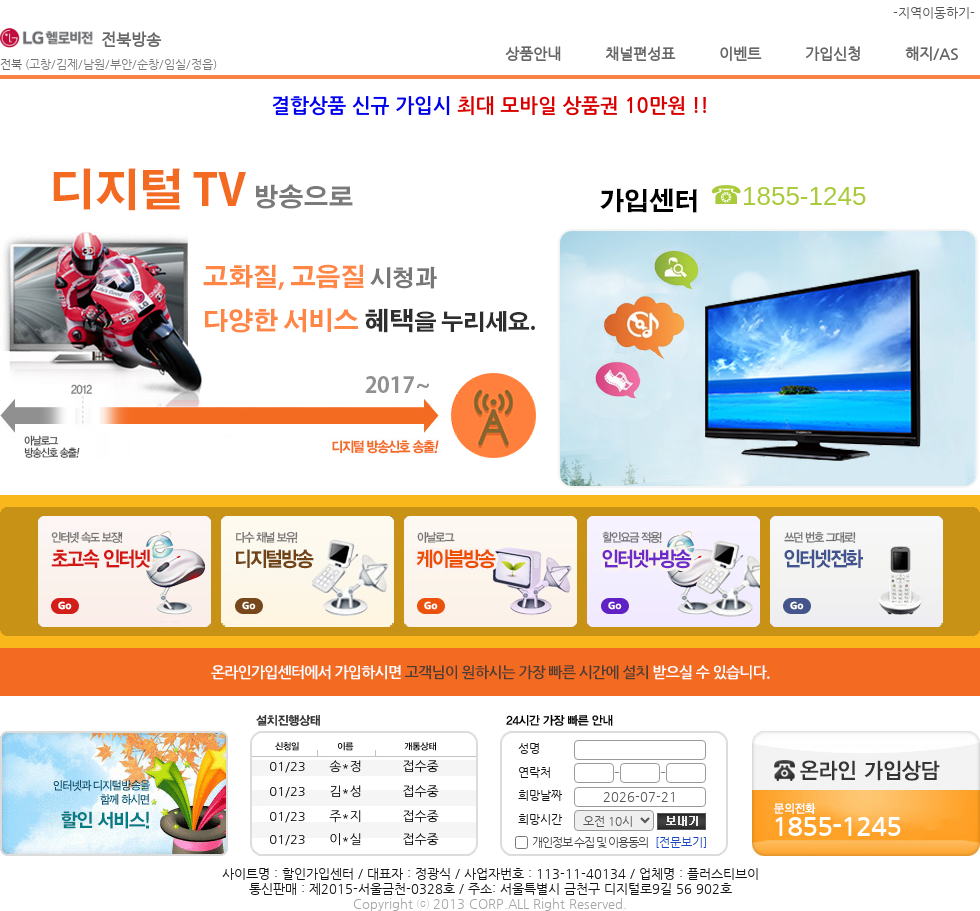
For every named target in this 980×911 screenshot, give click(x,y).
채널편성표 (640, 53)
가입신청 (833, 53)
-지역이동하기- (934, 12)
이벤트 (740, 53)
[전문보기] (681, 842)
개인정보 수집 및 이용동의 (590, 842)
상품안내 (533, 53)
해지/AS (931, 53)
